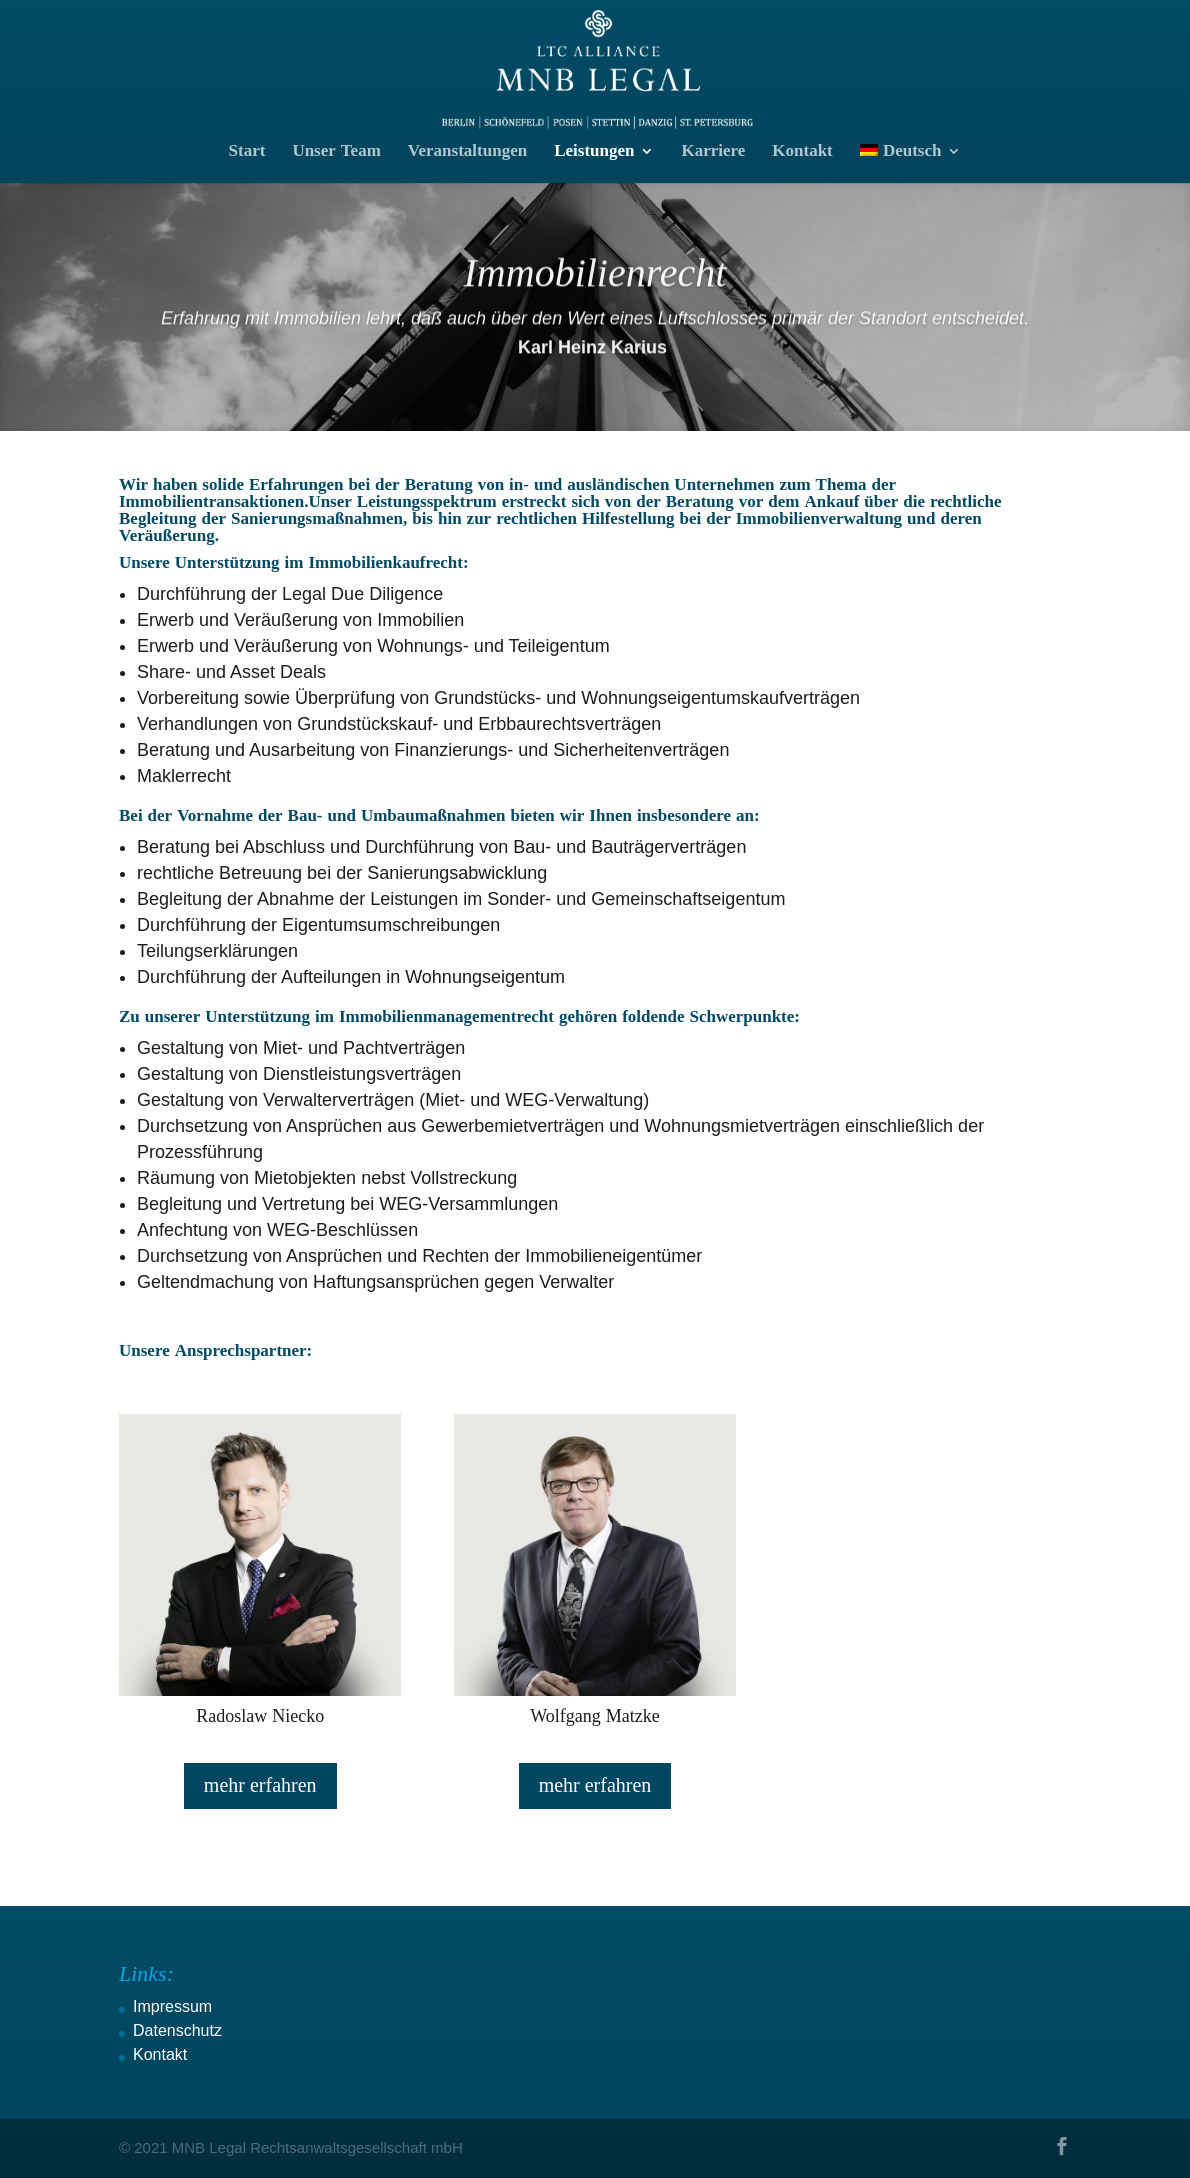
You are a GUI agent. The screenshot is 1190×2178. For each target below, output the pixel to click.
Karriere (713, 153)
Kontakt (802, 153)
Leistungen (594, 153)
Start (247, 153)
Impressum (172, 2006)
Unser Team (336, 153)
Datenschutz (177, 2030)
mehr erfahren (260, 1785)
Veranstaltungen (467, 153)
